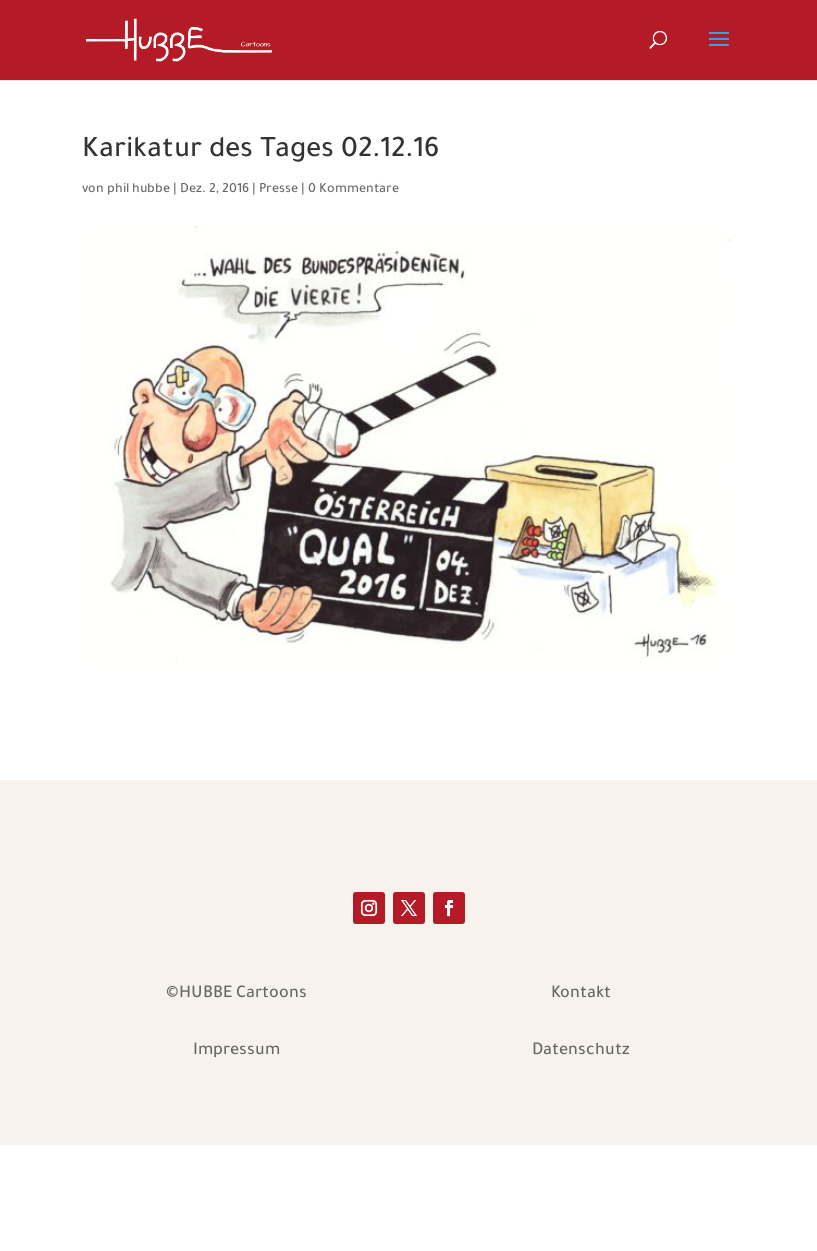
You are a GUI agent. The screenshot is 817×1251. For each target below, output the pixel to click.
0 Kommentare (353, 190)
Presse (278, 190)
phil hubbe (138, 190)
